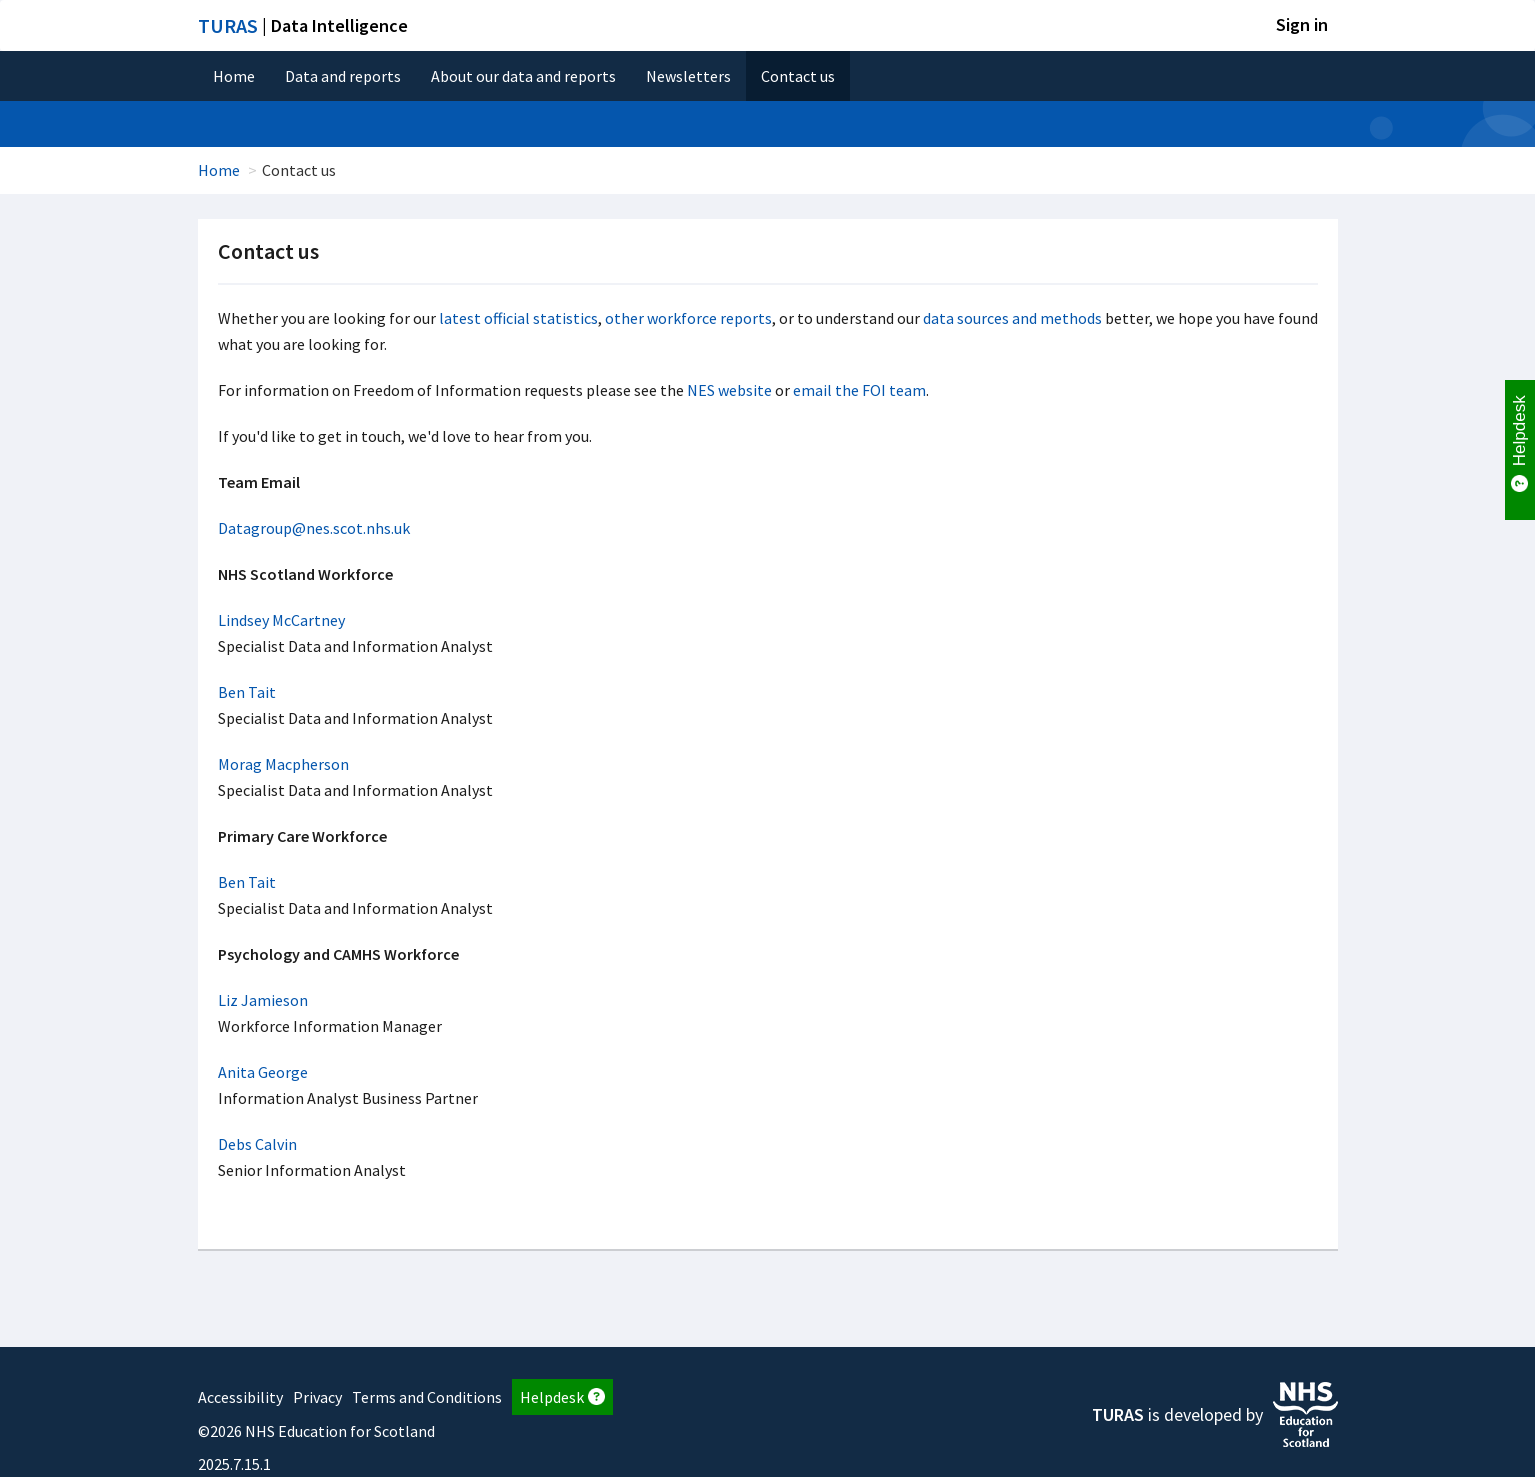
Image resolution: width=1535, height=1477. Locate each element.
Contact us (798, 76)
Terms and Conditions (427, 1397)
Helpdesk (562, 1397)
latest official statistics (518, 318)
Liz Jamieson (263, 1000)
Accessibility (240, 1397)
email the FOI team (859, 390)
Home (234, 76)
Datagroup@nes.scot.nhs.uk (314, 528)
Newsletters (688, 76)
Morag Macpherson (283, 764)
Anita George (263, 1072)
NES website (729, 390)
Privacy (317, 1397)
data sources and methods (1012, 318)
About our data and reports (523, 76)
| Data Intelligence (303, 25)
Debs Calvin (257, 1144)
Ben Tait (247, 692)
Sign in (1302, 24)
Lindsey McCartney (281, 620)
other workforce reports (688, 318)
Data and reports (343, 76)
